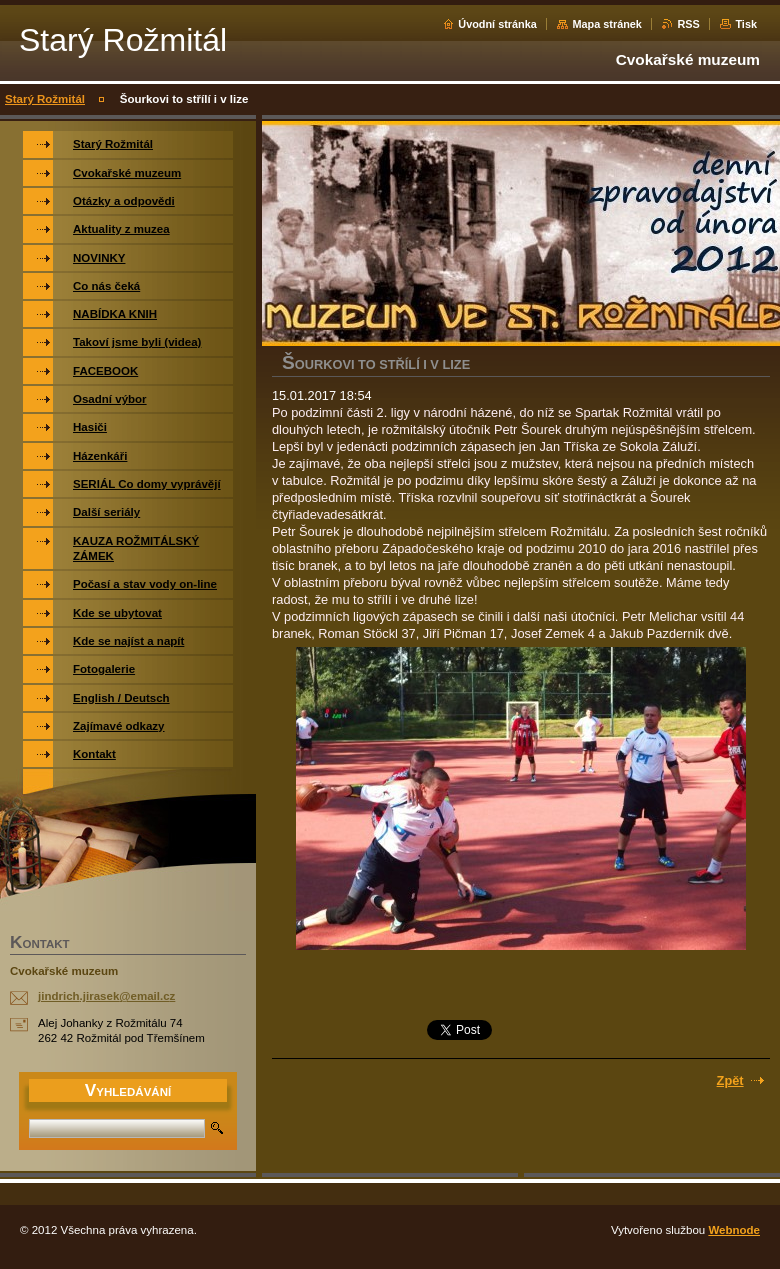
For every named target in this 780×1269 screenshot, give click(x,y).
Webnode (734, 1230)
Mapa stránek (607, 24)
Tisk (746, 24)
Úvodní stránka (497, 24)
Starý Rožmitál (45, 99)
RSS (688, 24)
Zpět (730, 1080)
